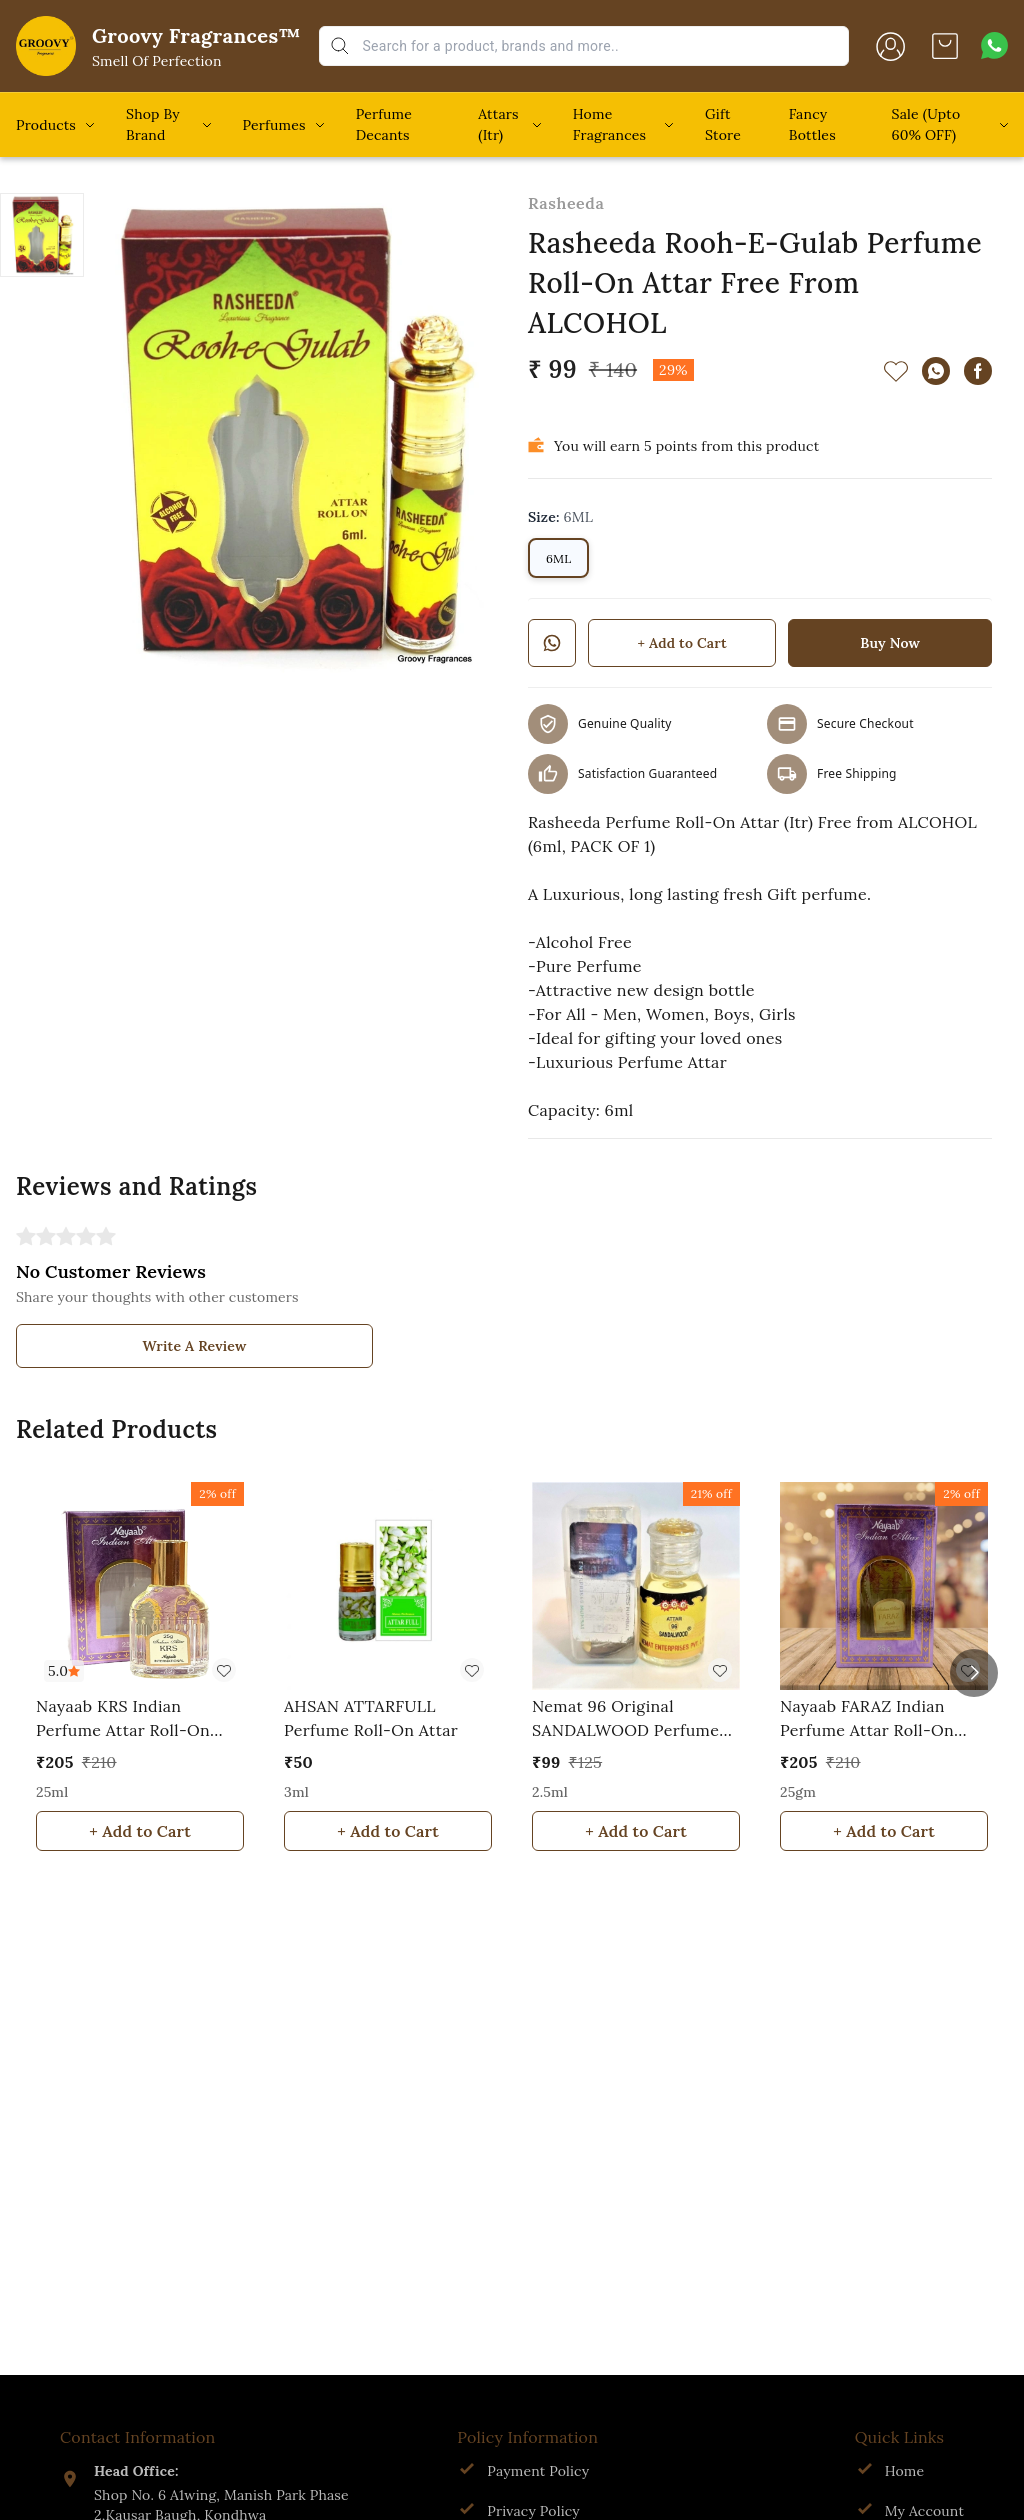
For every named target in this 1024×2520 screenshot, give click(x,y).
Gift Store (723, 124)
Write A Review (195, 1346)
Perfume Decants (384, 124)
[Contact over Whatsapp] (994, 45)
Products (46, 125)
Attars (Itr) (498, 124)
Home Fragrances (609, 124)
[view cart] (945, 46)
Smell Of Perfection (157, 61)
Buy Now (890, 643)
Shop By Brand (153, 124)
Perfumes (274, 125)
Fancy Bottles (812, 124)
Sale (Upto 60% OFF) (926, 124)
